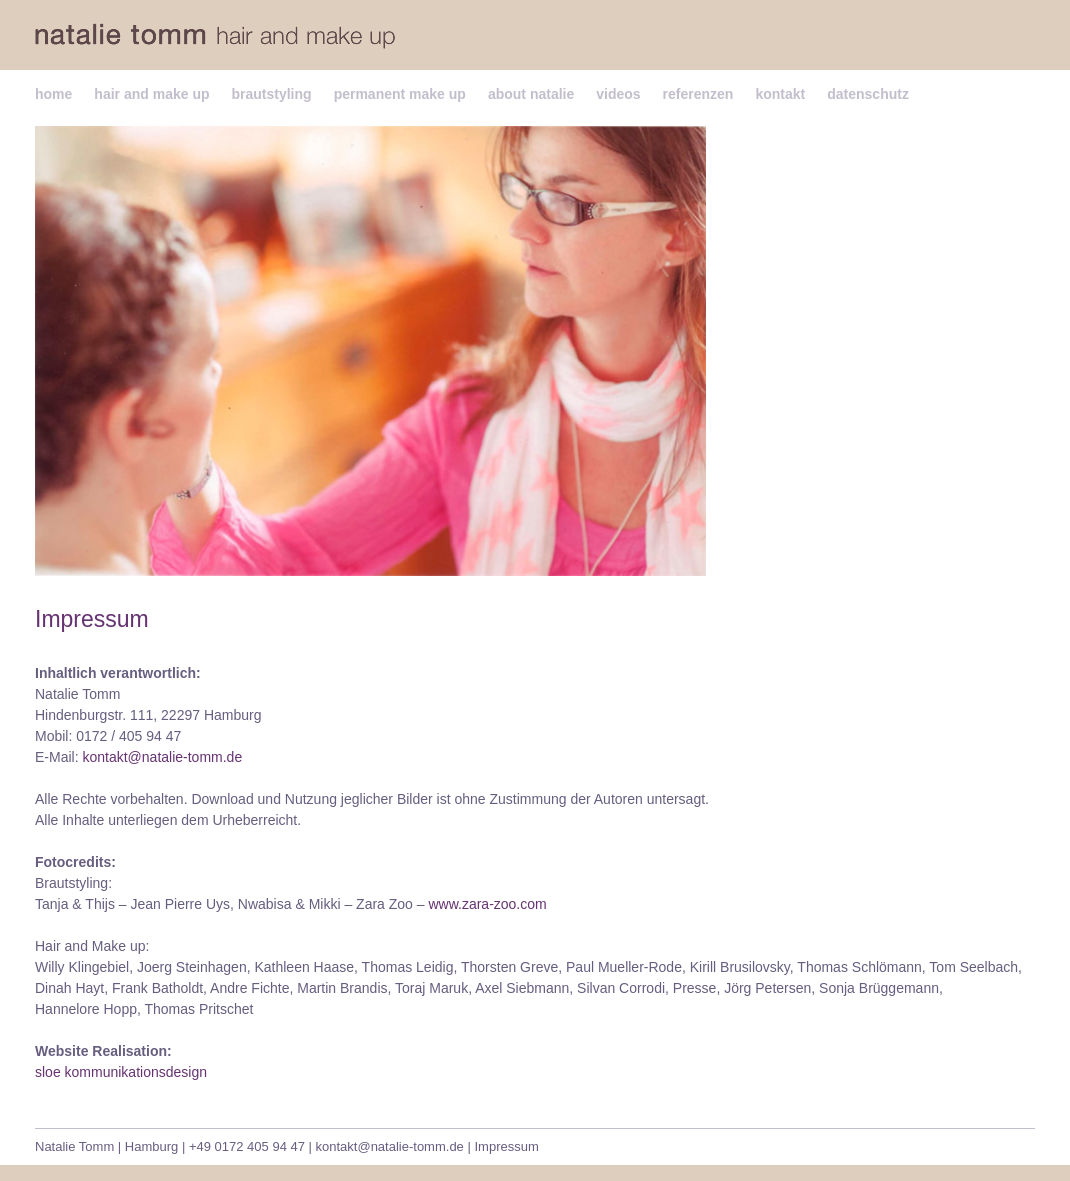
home (53, 94)
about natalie (531, 94)
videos (618, 94)
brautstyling (272, 94)
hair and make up (151, 94)
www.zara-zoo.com (487, 904)
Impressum (506, 1146)
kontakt (780, 94)
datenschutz (868, 94)
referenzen (698, 94)
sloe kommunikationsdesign (121, 1072)
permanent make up (400, 94)
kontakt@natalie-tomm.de (162, 757)
